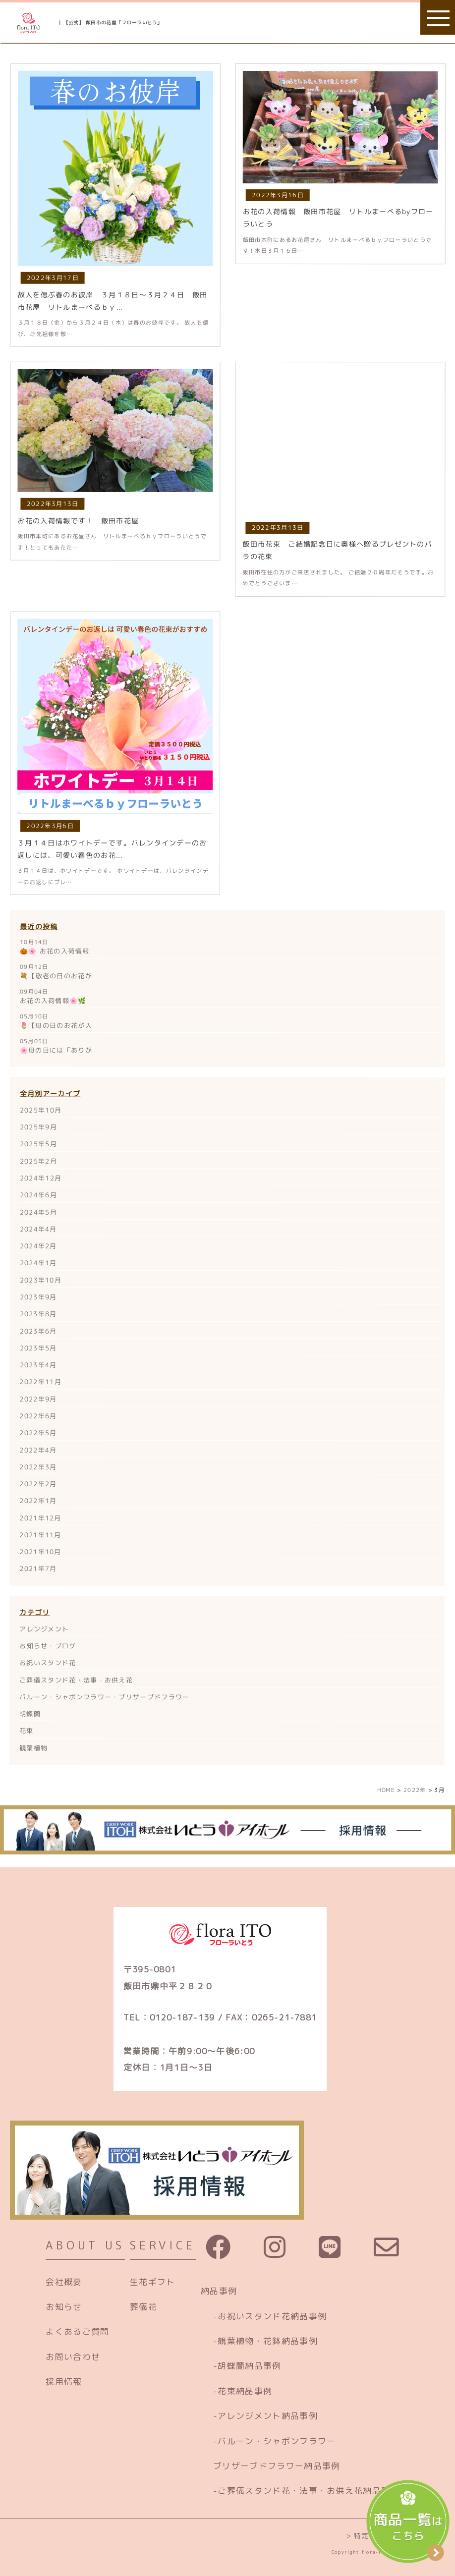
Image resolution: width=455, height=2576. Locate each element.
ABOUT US (85, 2245)
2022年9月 (38, 1398)
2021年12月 (40, 1517)
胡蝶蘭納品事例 (249, 2365)
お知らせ (64, 2306)
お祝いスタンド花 (47, 1662)
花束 (26, 1730)
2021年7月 (38, 1568)
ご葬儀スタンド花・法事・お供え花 (76, 1679)
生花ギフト (152, 2282)
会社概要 (64, 2282)
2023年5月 (38, 1348)
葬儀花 (143, 2306)
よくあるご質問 (77, 2331)
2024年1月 (38, 1262)
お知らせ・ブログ (47, 1645)
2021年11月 (40, 1534)
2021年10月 (40, 1551)
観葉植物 (33, 1747)
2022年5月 (38, 1432)
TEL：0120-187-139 (169, 2017)
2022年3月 (38, 1466)
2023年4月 (38, 1364)
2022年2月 (38, 1483)
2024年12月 (40, 1178)
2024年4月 (38, 1229)
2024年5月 (38, 1211)
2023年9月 (38, 1296)
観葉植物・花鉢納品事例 (267, 2341)
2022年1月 (38, 1500)
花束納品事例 (245, 2391)
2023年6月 (38, 1330)
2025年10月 (40, 1110)
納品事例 (219, 2290)
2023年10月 (40, 1279)
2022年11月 (40, 1381)
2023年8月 (38, 1313)
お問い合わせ (73, 2356)
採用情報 (64, 2381)
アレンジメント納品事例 (267, 2415)
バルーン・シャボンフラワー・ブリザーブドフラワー (104, 1696)
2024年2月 (38, 1245)
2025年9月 (38, 1126)
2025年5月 (38, 1143)
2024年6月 (38, 1194)
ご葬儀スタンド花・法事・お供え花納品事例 (308, 2490)
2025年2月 (38, 1161)
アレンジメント (44, 1628)
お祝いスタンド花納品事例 (272, 2316)
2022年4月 (38, 1449)
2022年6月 (38, 1415)
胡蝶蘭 (30, 1713)
